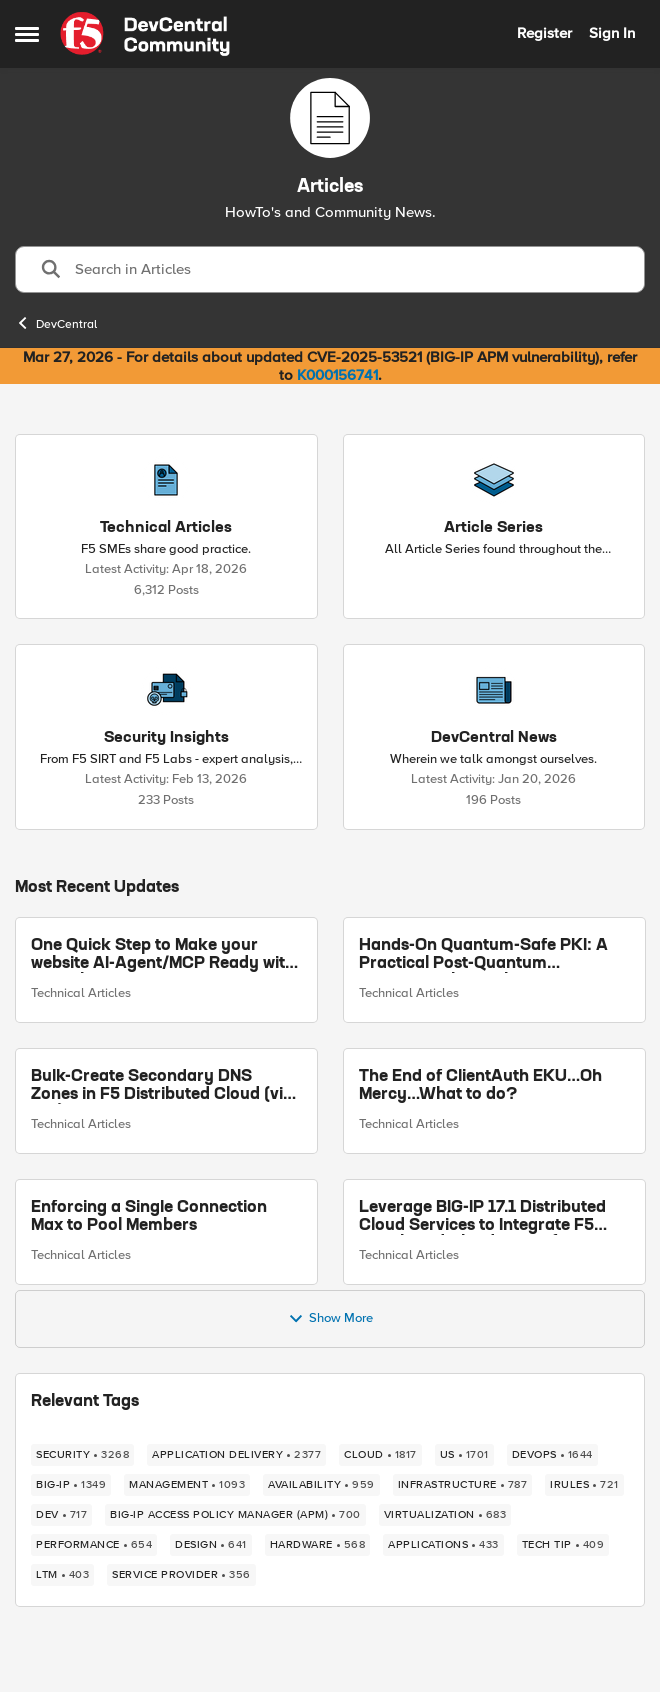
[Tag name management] (187, 1485)
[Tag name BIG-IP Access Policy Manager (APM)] (235, 1515)
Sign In (612, 33)
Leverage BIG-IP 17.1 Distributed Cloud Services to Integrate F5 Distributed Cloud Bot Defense (482, 1217)
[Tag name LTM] (62, 1575)
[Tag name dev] (61, 1515)
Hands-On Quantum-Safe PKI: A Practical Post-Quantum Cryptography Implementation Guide (483, 955)
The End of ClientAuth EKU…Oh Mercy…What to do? (480, 1086)
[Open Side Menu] (27, 34)
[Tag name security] (82, 1455)
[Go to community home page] (145, 34)
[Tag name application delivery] (236, 1455)
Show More (330, 1319)
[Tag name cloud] (380, 1455)
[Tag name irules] (584, 1485)
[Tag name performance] (94, 1545)
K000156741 (337, 375)
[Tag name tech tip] (563, 1545)
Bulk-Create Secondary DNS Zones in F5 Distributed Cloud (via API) (162, 1086)
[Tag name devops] (552, 1455)
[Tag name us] (464, 1455)
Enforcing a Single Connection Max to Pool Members (149, 1217)
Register (544, 33)
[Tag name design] (211, 1545)
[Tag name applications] (443, 1545)
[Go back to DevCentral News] (494, 738)
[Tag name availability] (321, 1485)
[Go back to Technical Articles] (166, 528)
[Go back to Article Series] (493, 528)
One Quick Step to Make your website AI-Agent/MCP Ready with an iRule (163, 955)
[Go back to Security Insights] (166, 738)
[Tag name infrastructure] (463, 1485)
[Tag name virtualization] (445, 1515)
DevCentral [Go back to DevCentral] (56, 323)
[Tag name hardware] (318, 1545)
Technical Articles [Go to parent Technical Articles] (81, 994)
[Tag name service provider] (181, 1575)
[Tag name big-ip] (71, 1485)
